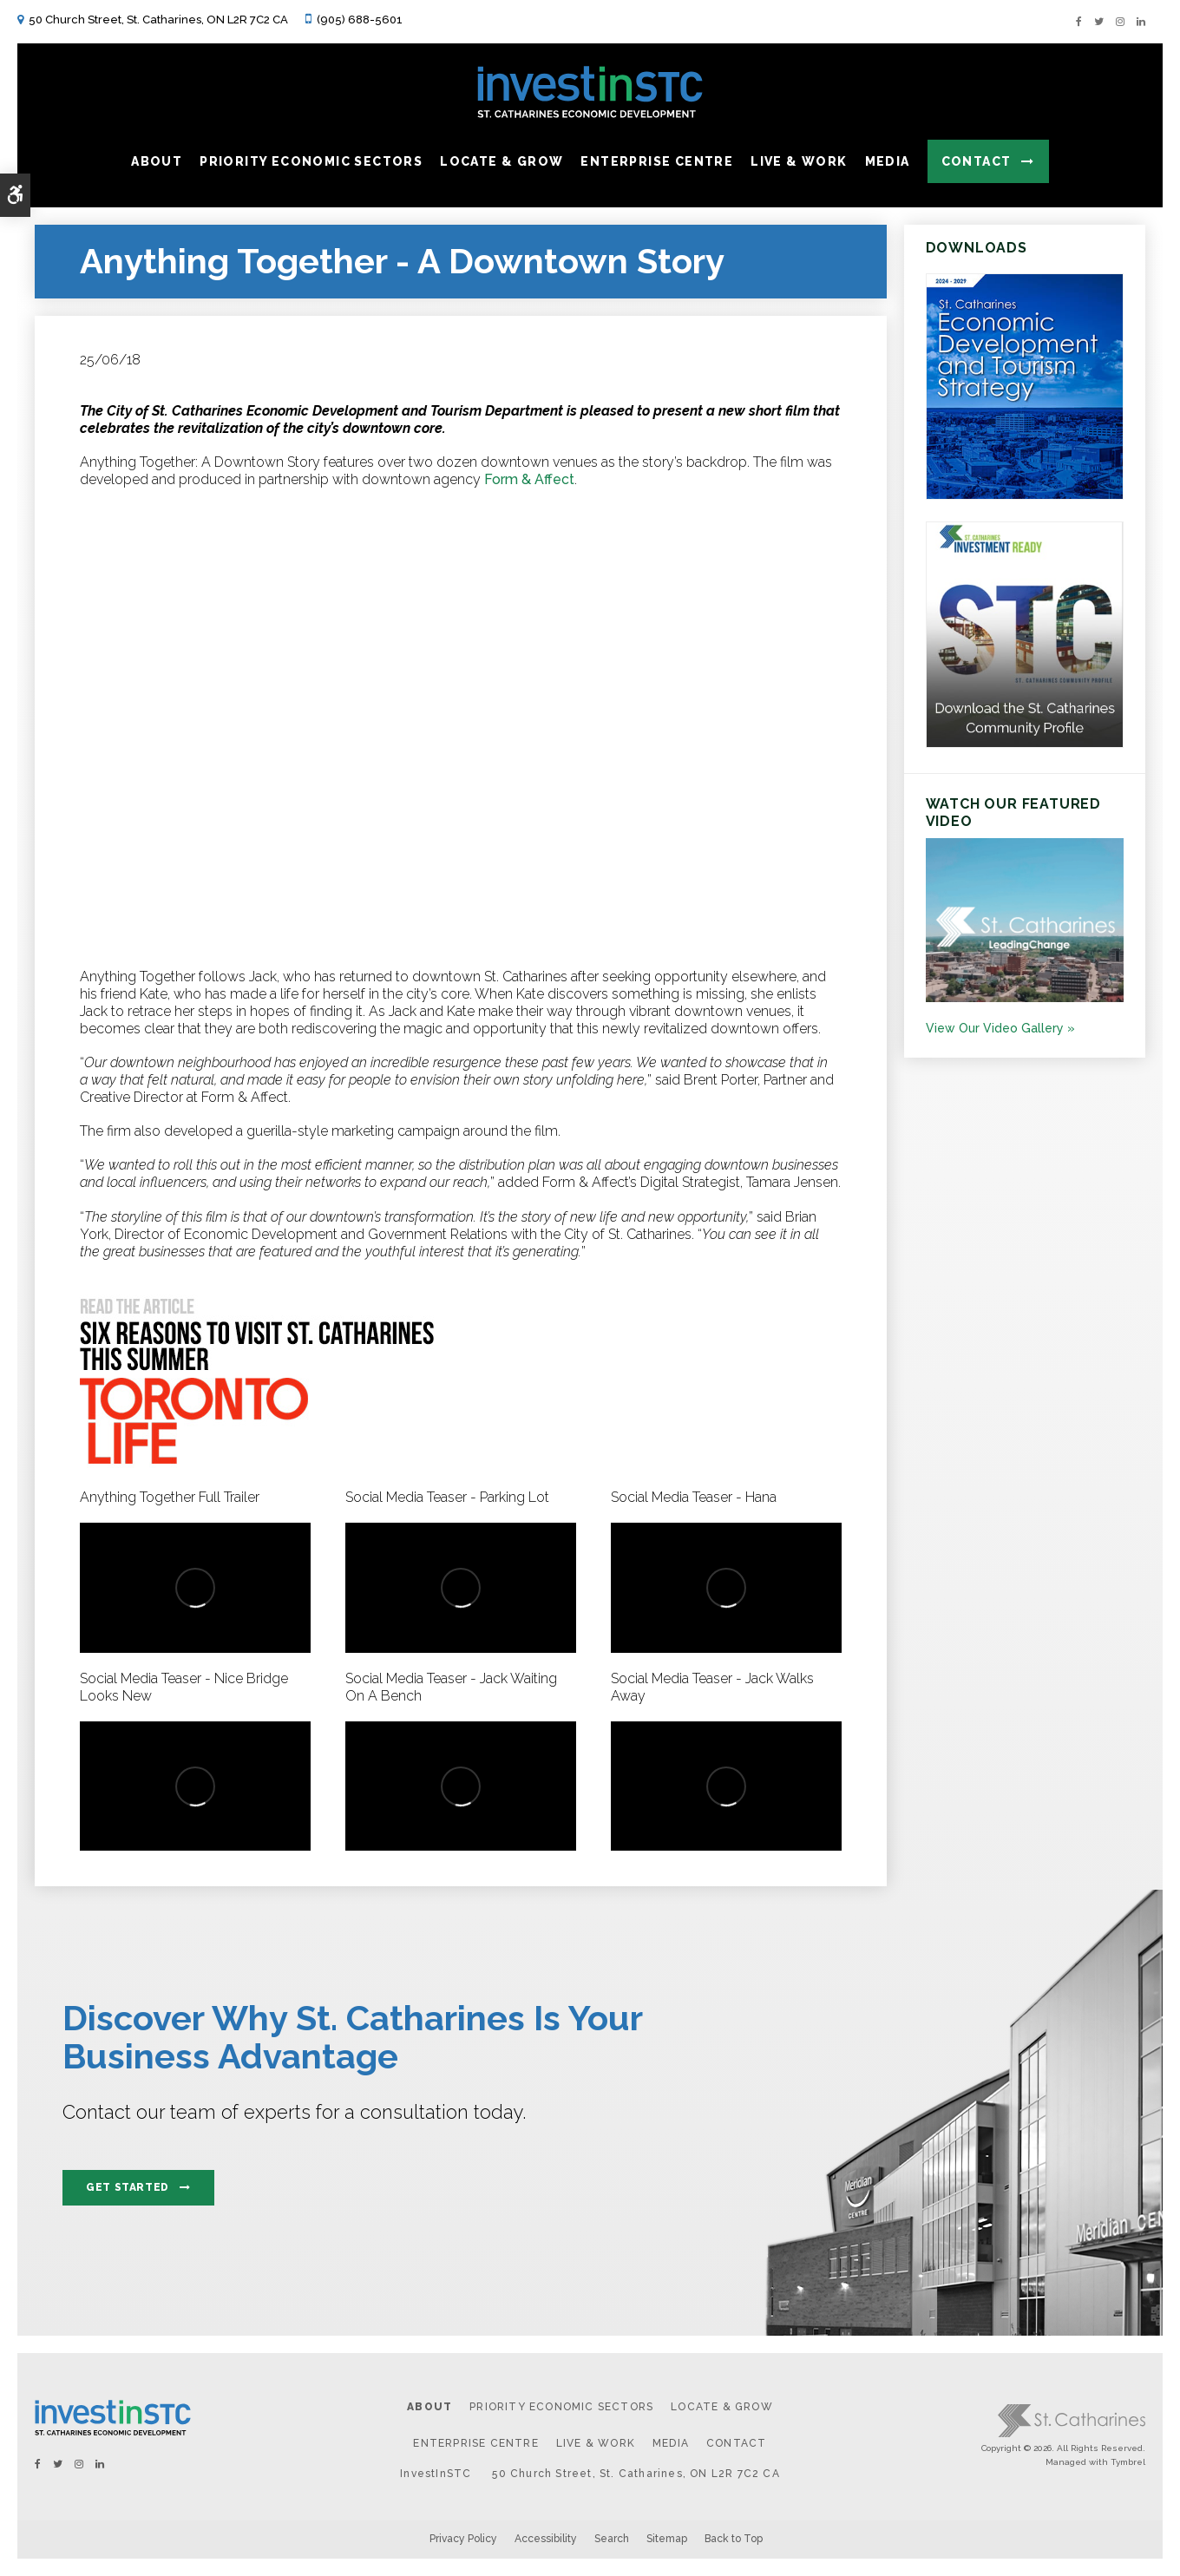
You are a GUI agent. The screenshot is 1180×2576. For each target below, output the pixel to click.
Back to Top (734, 2539)
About (429, 2407)
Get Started (127, 2187)
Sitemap (666, 2539)
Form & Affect (529, 479)
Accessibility (546, 2539)
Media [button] (887, 161)
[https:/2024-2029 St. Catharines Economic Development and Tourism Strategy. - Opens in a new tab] (1025, 495)
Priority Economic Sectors (561, 2407)
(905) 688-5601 (360, 19)
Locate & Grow (722, 2407)
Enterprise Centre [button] (656, 161)
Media (670, 2443)
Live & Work (595, 2443)
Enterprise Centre (475, 2443)
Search (611, 2539)
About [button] (156, 161)
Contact (976, 161)
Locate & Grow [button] (501, 161)
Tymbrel (1128, 2462)
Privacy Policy (463, 2539)
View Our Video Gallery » (1000, 1028)
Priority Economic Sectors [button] (311, 161)
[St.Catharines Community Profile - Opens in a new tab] (1025, 744)
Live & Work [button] (799, 161)
